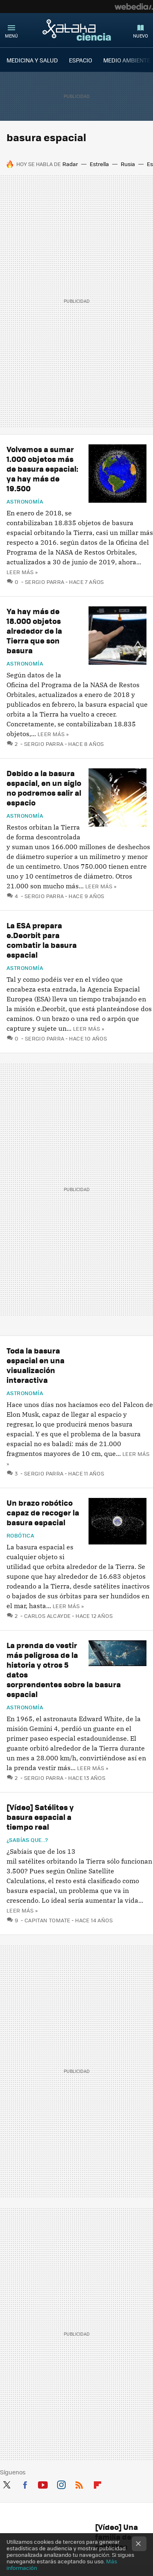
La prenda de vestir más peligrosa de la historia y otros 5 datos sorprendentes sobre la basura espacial (64, 1670)
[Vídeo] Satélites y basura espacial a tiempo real (40, 1817)
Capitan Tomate (47, 1920)
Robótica (20, 1535)
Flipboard (97, 2483)
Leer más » (22, 572)
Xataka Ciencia (77, 30)
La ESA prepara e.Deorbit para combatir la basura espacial (42, 940)
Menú (11, 36)
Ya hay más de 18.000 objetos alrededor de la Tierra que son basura (34, 631)
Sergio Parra (44, 582)
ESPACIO (80, 60)
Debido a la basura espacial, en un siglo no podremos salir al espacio (44, 788)
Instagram (61, 2483)
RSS (79, 2483)
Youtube (42, 2483)
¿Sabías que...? (27, 1840)
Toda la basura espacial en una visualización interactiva (35, 1365)
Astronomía (25, 501)
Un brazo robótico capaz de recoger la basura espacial (43, 1512)
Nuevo (140, 36)
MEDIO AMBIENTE (126, 60)
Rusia (128, 164)
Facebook (24, 2483)
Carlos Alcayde (47, 1616)
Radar (70, 164)
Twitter (6, 2483)
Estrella (99, 164)
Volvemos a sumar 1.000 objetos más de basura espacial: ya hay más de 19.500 (42, 469)
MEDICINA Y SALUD (32, 60)
